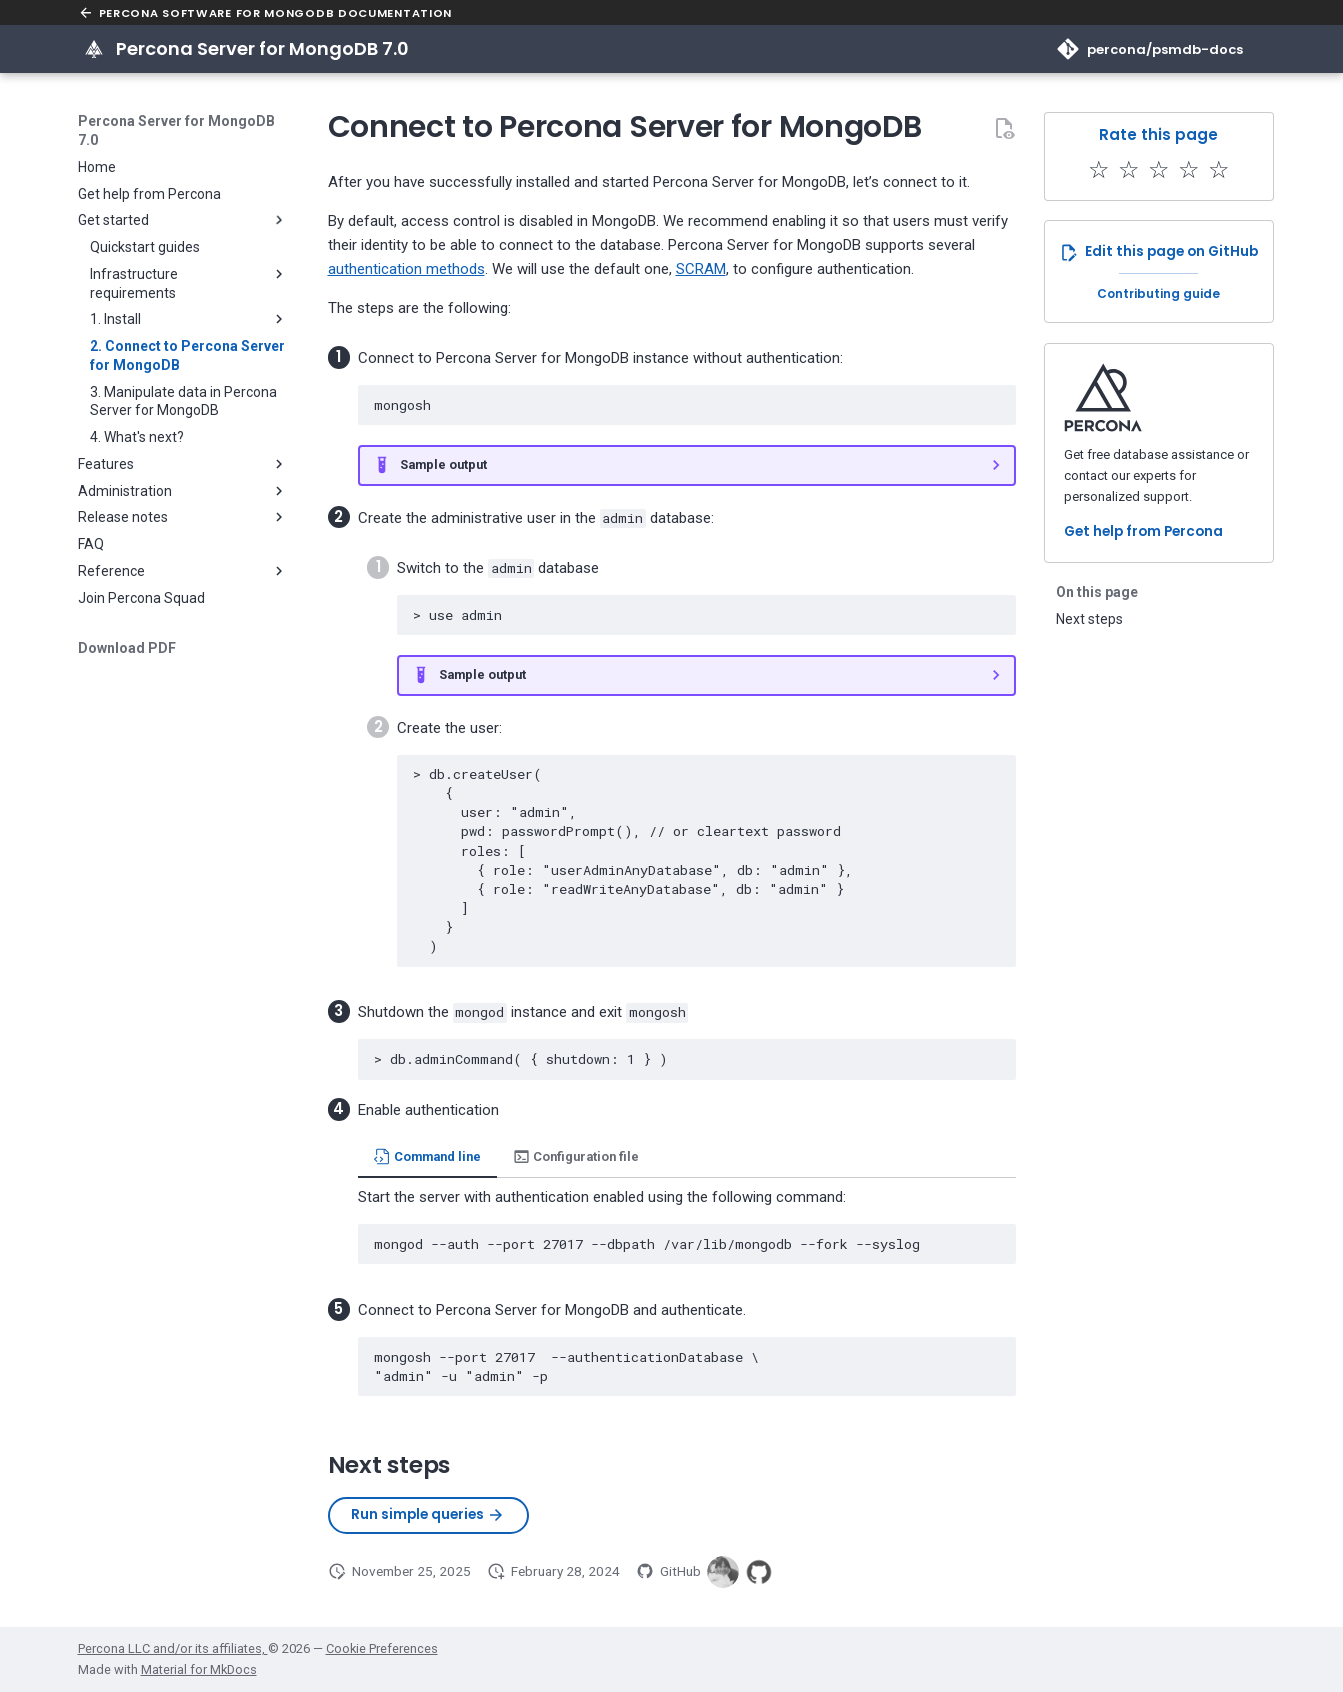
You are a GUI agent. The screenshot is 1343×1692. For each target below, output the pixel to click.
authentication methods (406, 269)
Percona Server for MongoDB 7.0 (176, 130)
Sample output (443, 464)
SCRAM (701, 269)
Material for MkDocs (199, 1669)
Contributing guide (1158, 293)
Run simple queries (428, 1514)
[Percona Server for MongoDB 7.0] (94, 49)
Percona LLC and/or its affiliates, (173, 1648)
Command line (427, 1156)
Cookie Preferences (382, 1648)
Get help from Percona (1143, 531)
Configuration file (576, 1156)
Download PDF (127, 648)
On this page (1097, 592)
